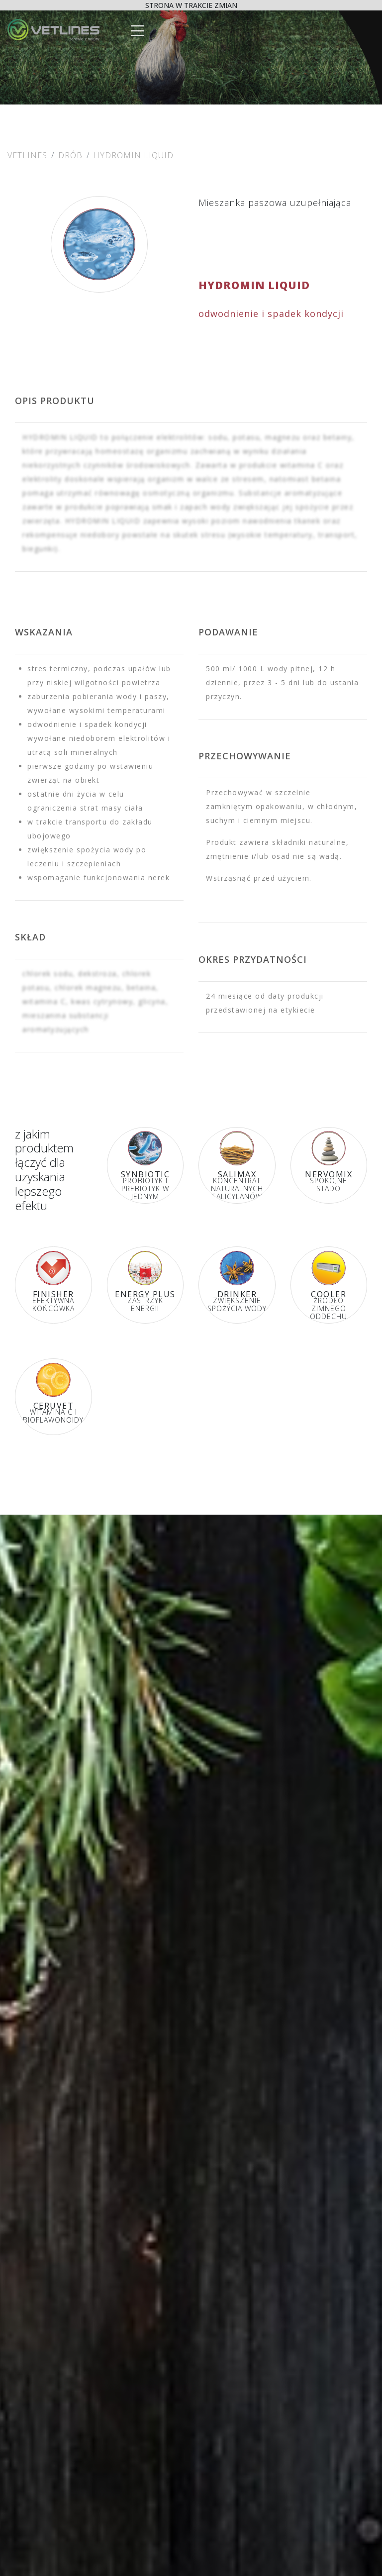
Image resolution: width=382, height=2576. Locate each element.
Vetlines (27, 155)
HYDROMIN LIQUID (134, 155)
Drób (70, 155)
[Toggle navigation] (136, 28)
